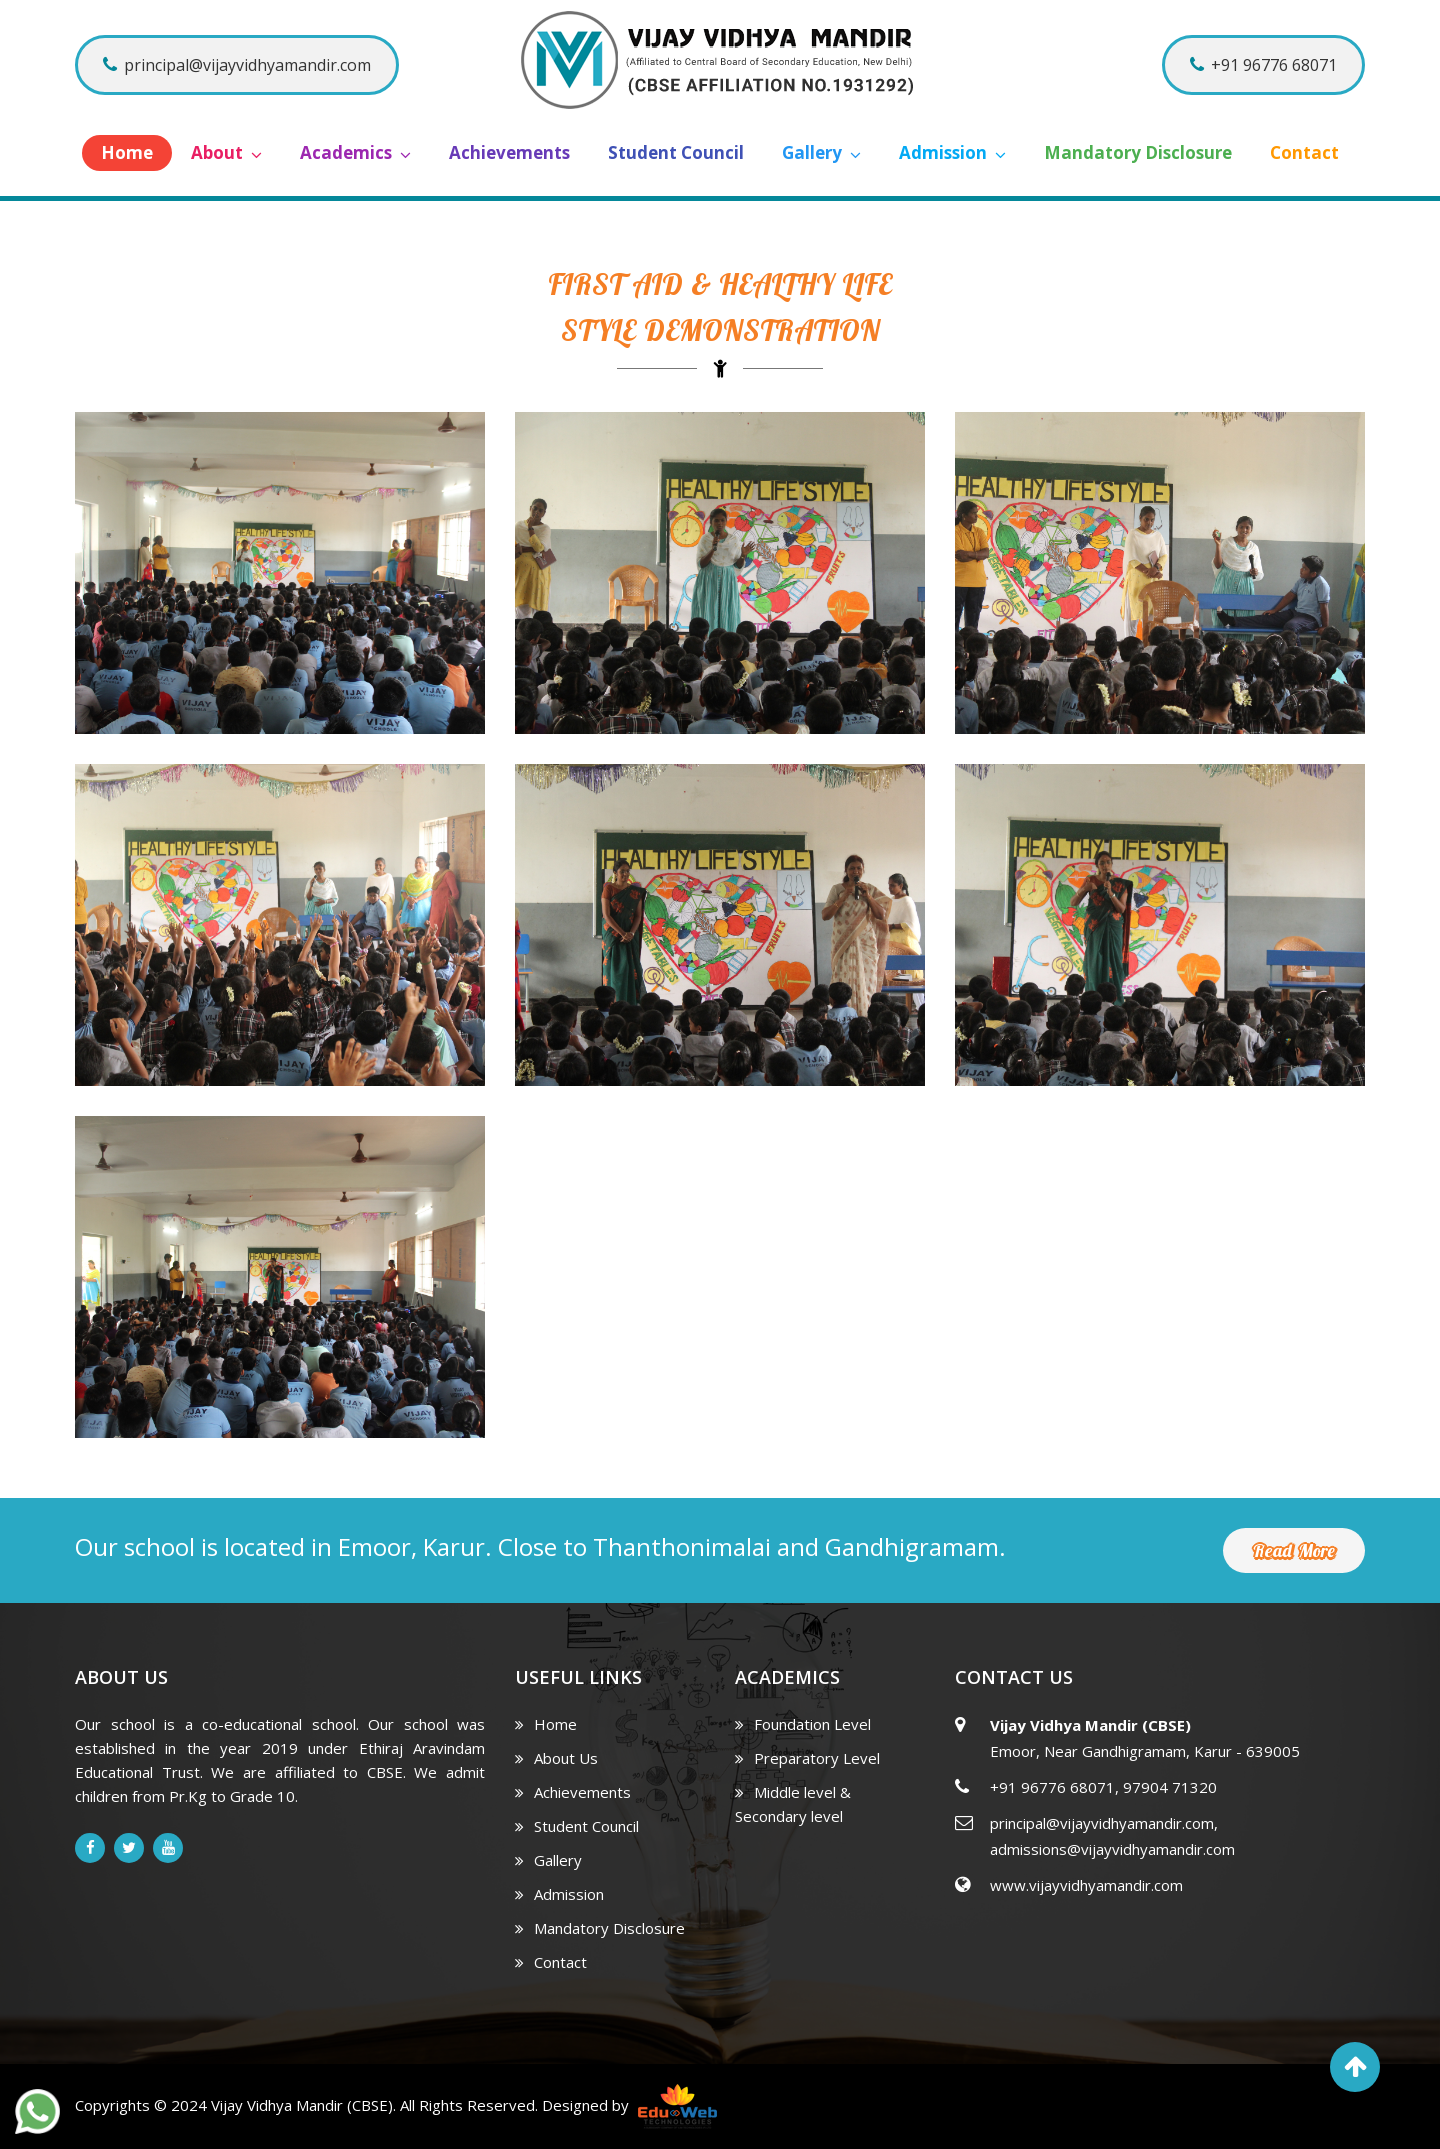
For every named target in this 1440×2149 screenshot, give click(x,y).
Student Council (676, 152)
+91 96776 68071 (1263, 65)
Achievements (509, 152)
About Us (556, 1758)
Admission (952, 152)
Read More (1294, 1550)
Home (127, 152)
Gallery (821, 152)
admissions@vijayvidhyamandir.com (1112, 1849)
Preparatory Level (807, 1758)
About (226, 152)
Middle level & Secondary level (793, 1804)
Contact (1304, 152)
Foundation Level (803, 1724)
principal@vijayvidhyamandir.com (237, 65)
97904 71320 (1170, 1787)
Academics (355, 152)
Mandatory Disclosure (1138, 152)
